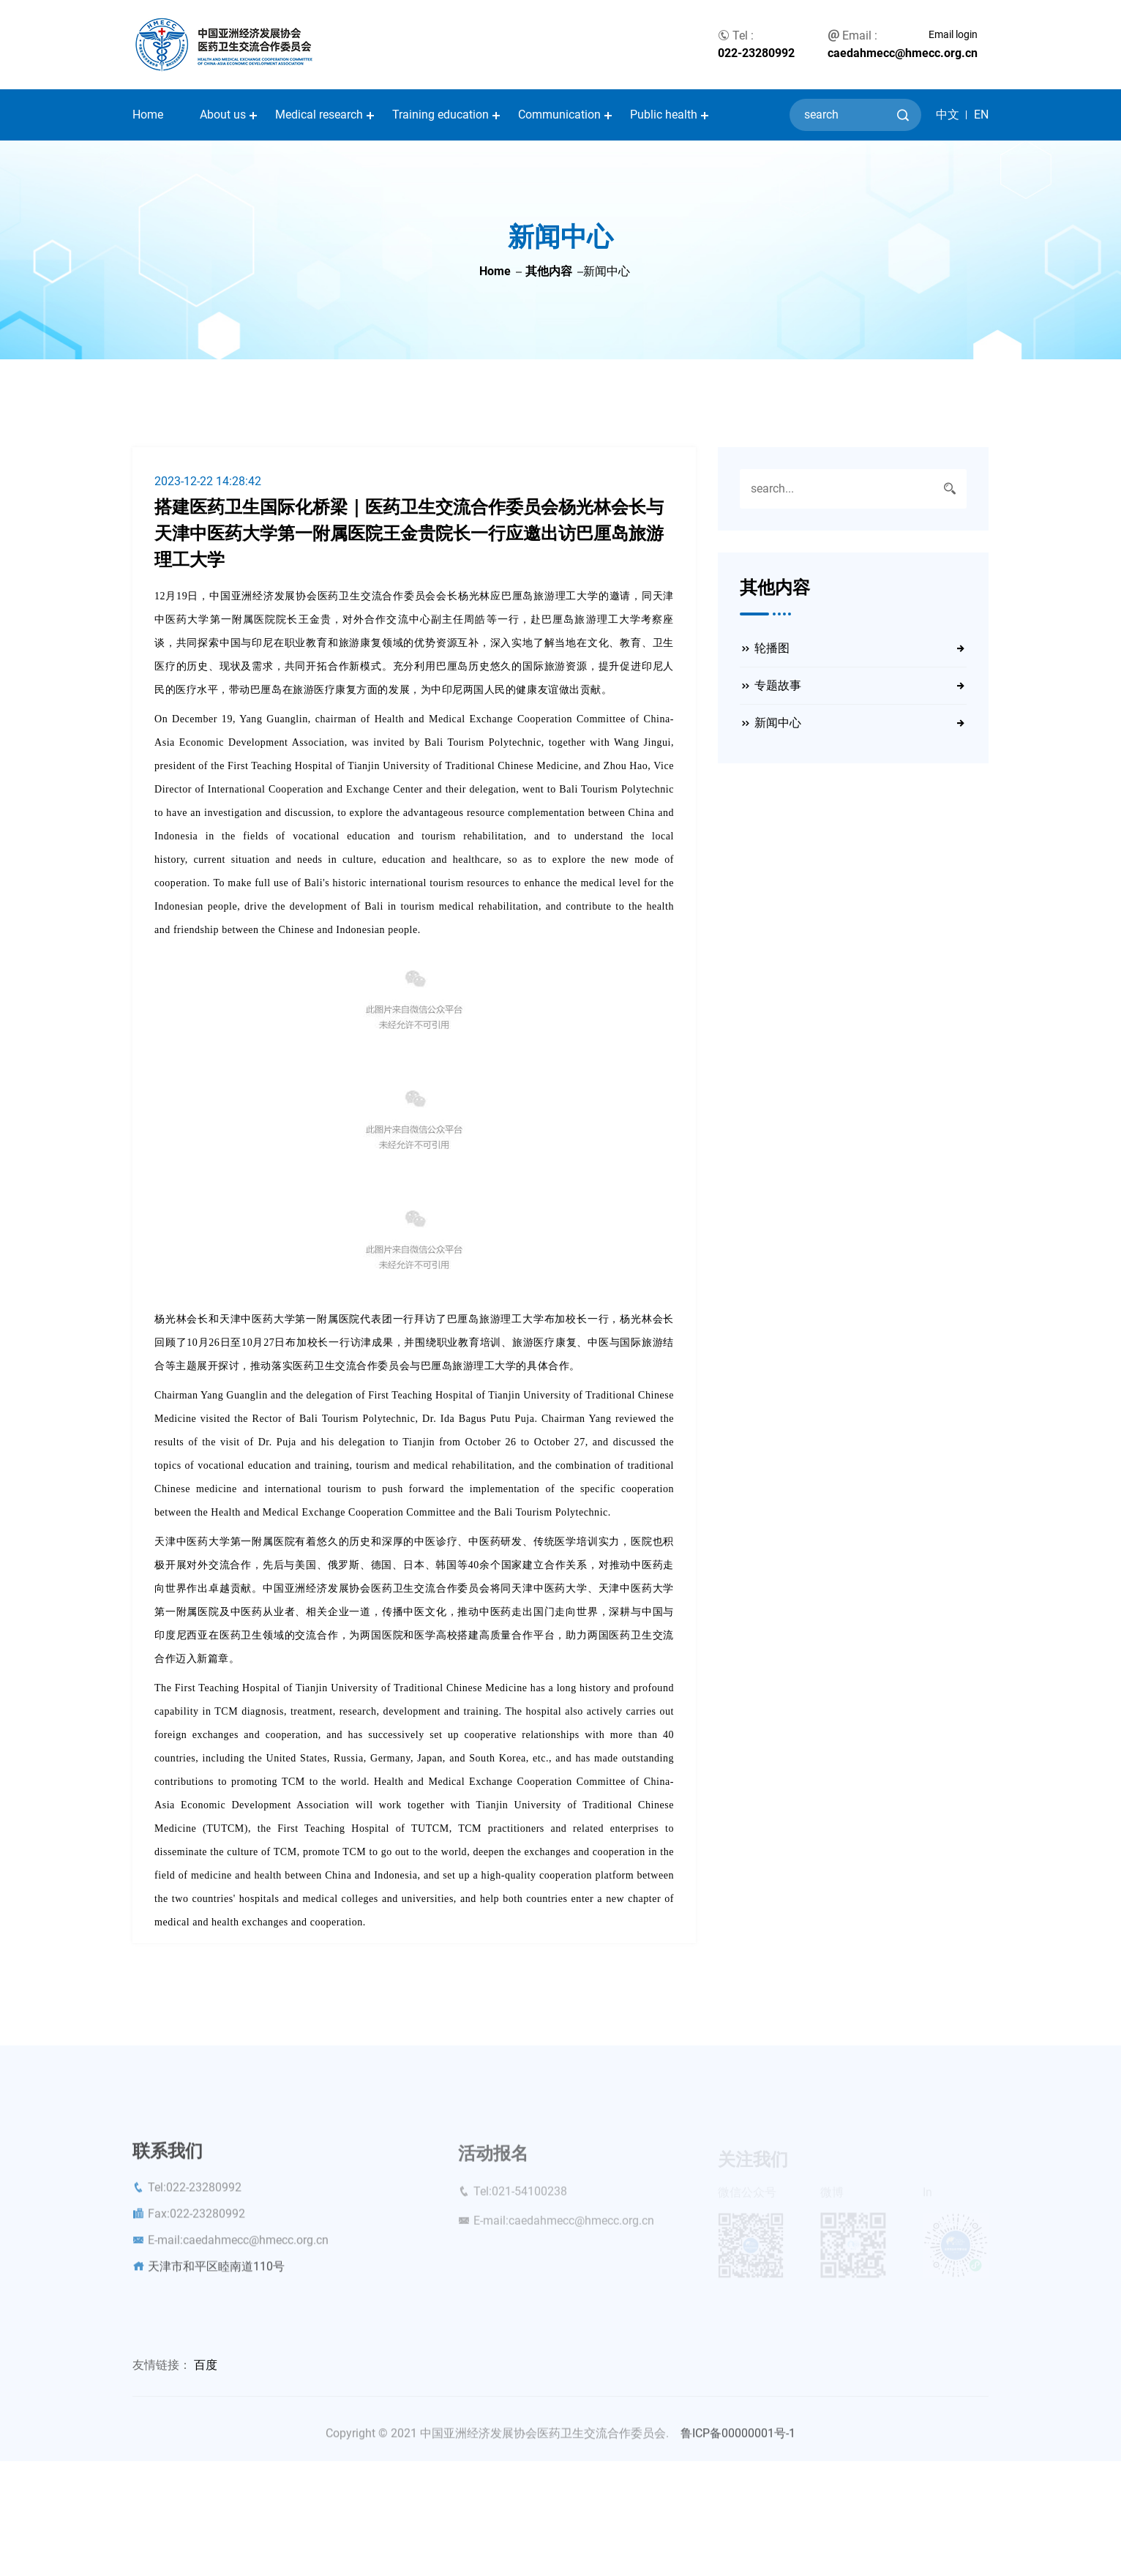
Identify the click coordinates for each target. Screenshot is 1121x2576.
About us (223, 114)
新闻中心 (777, 723)
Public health (663, 114)
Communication (559, 114)
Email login (953, 34)
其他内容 (548, 271)
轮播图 (772, 648)
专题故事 (777, 685)
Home (147, 114)
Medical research (319, 114)
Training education (440, 114)
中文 (947, 115)
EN (981, 115)
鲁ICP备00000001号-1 (738, 2442)
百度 (205, 2365)
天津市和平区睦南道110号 (216, 2275)
